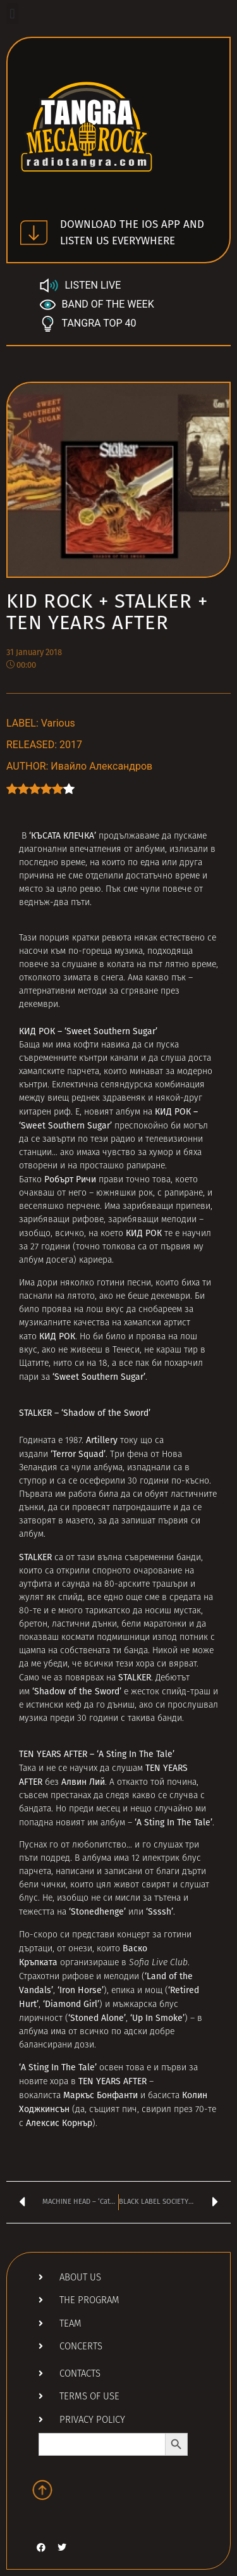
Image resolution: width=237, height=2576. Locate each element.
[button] (12, 13)
